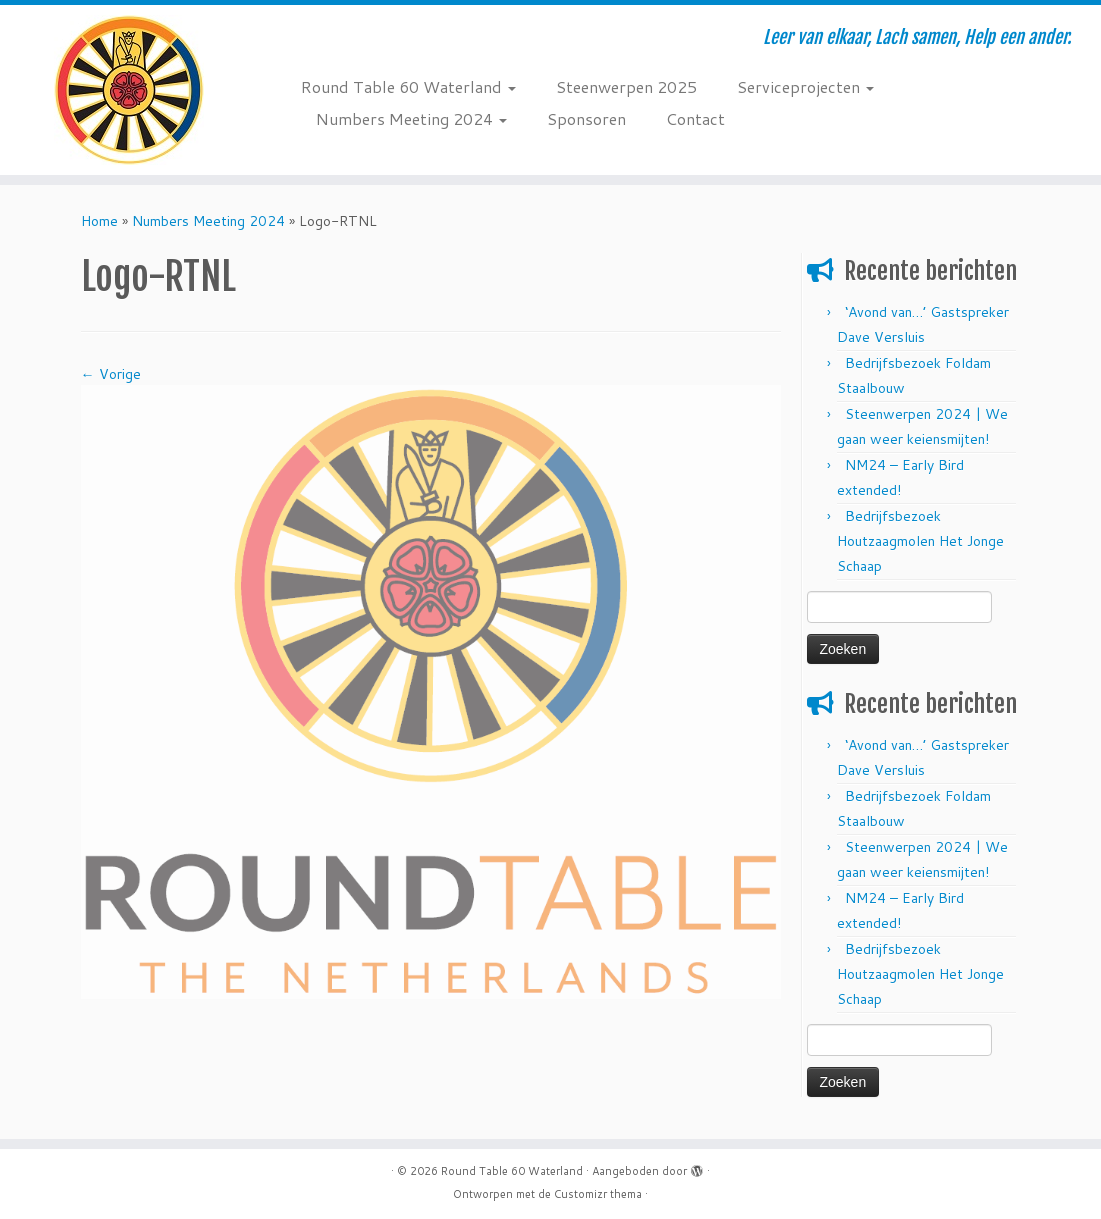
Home (99, 221)
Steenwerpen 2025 (626, 86)
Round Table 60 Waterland (408, 86)
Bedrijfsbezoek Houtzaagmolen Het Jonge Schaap (920, 541)
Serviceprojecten (805, 86)
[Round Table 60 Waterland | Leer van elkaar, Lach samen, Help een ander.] (129, 90)
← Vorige (111, 374)
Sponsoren (586, 118)
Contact (695, 118)
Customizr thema (598, 1194)
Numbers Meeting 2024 (411, 118)
